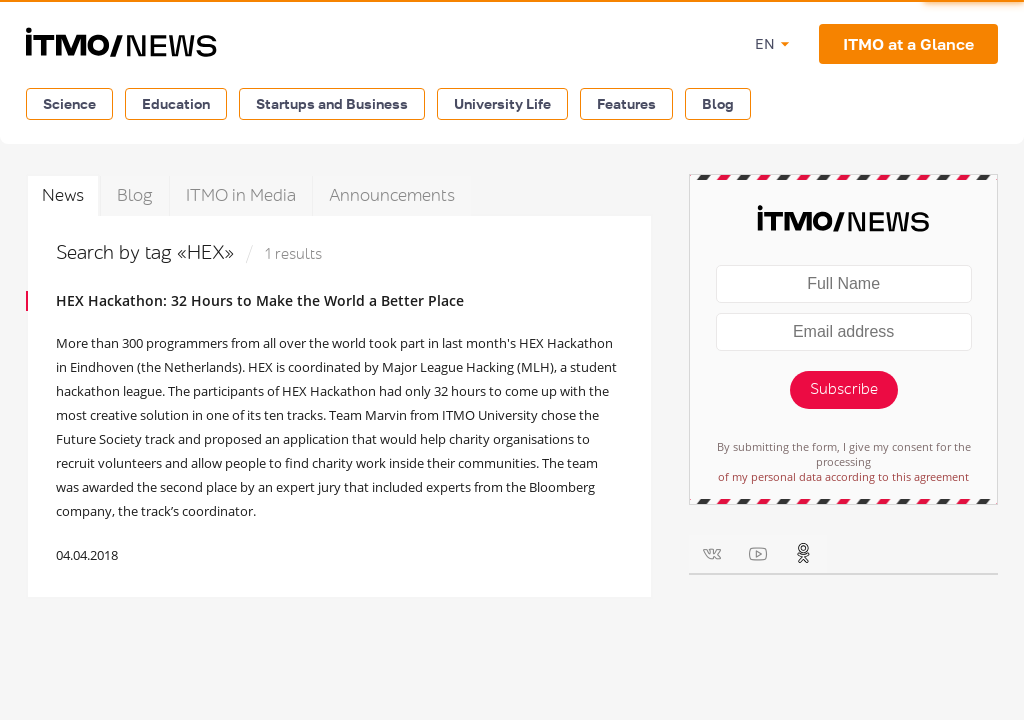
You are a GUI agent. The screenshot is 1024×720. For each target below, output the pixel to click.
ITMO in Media (241, 195)
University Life (502, 103)
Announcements (392, 195)
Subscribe (844, 389)
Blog (718, 103)
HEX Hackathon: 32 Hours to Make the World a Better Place (260, 300)
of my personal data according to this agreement (843, 476)
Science (69, 103)
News (63, 195)
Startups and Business (332, 103)
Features (626, 103)
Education (176, 103)
